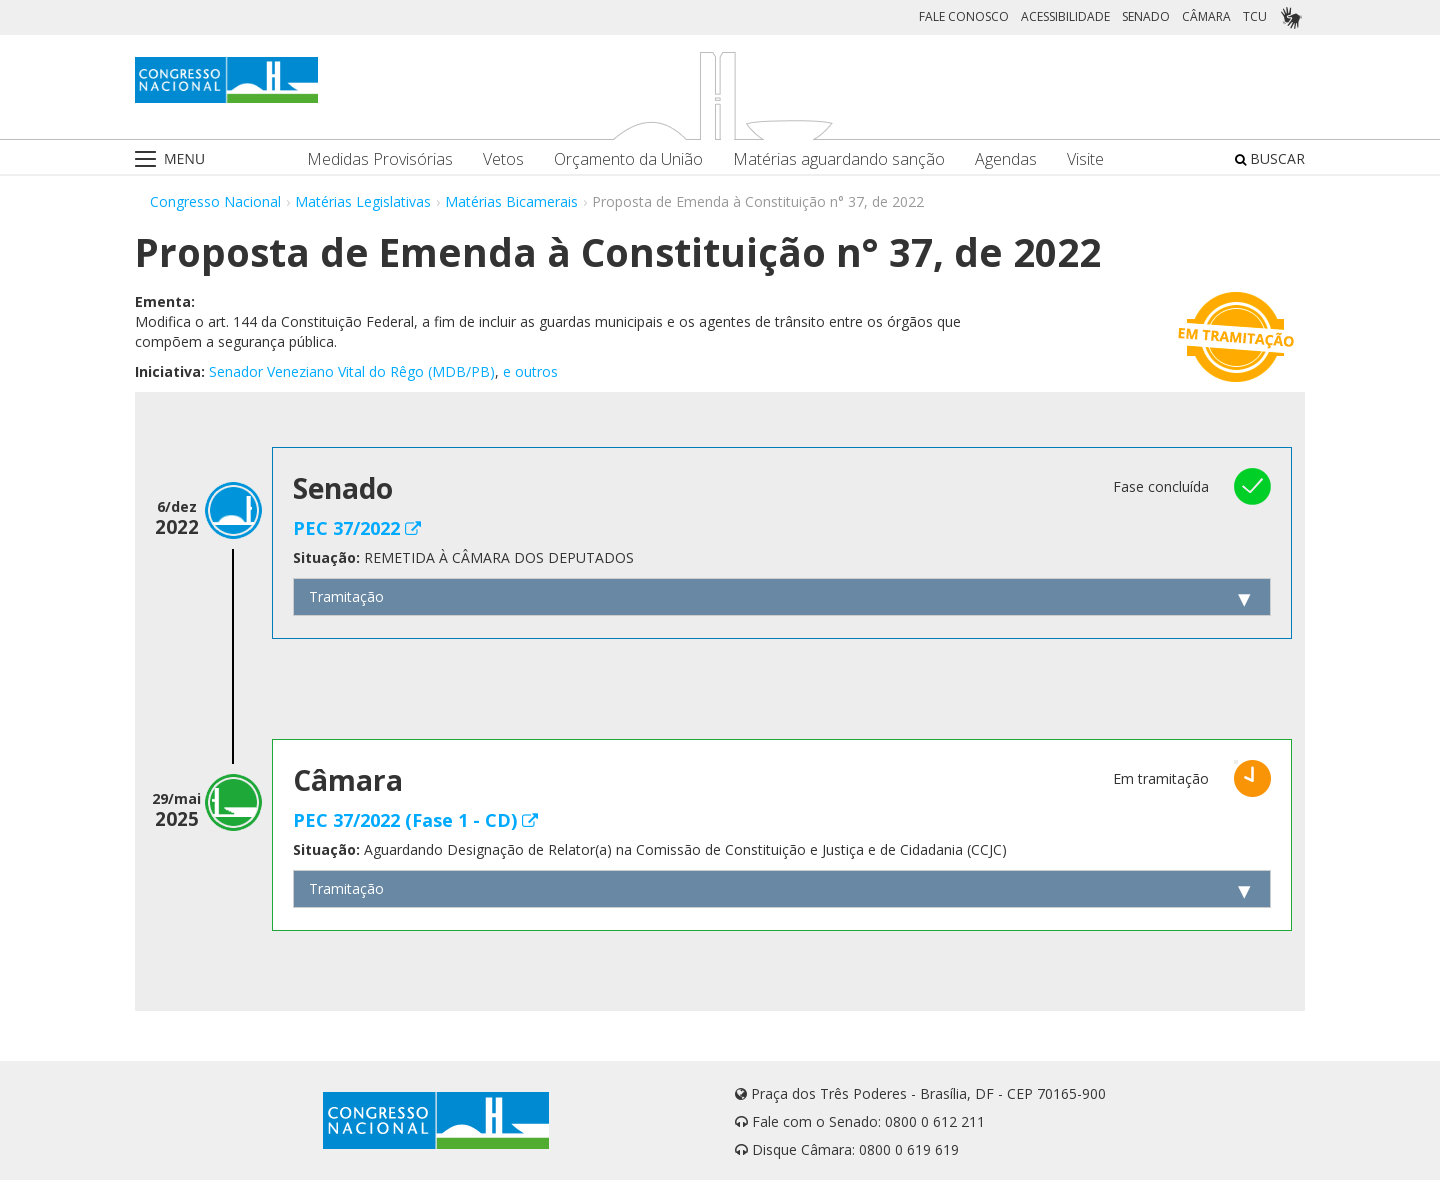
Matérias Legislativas (363, 201)
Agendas (1006, 159)
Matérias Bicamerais (511, 201)
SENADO (1146, 16)
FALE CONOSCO (964, 16)
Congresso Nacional (215, 201)
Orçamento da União (628, 159)
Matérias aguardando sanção (839, 159)
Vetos (503, 159)
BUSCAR (1270, 158)
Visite (1085, 159)
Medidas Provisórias (380, 159)
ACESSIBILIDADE (1065, 16)
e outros (530, 371)
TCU (1255, 16)
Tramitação (346, 596)
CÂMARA (1206, 16)
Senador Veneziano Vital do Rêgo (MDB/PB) (352, 371)
